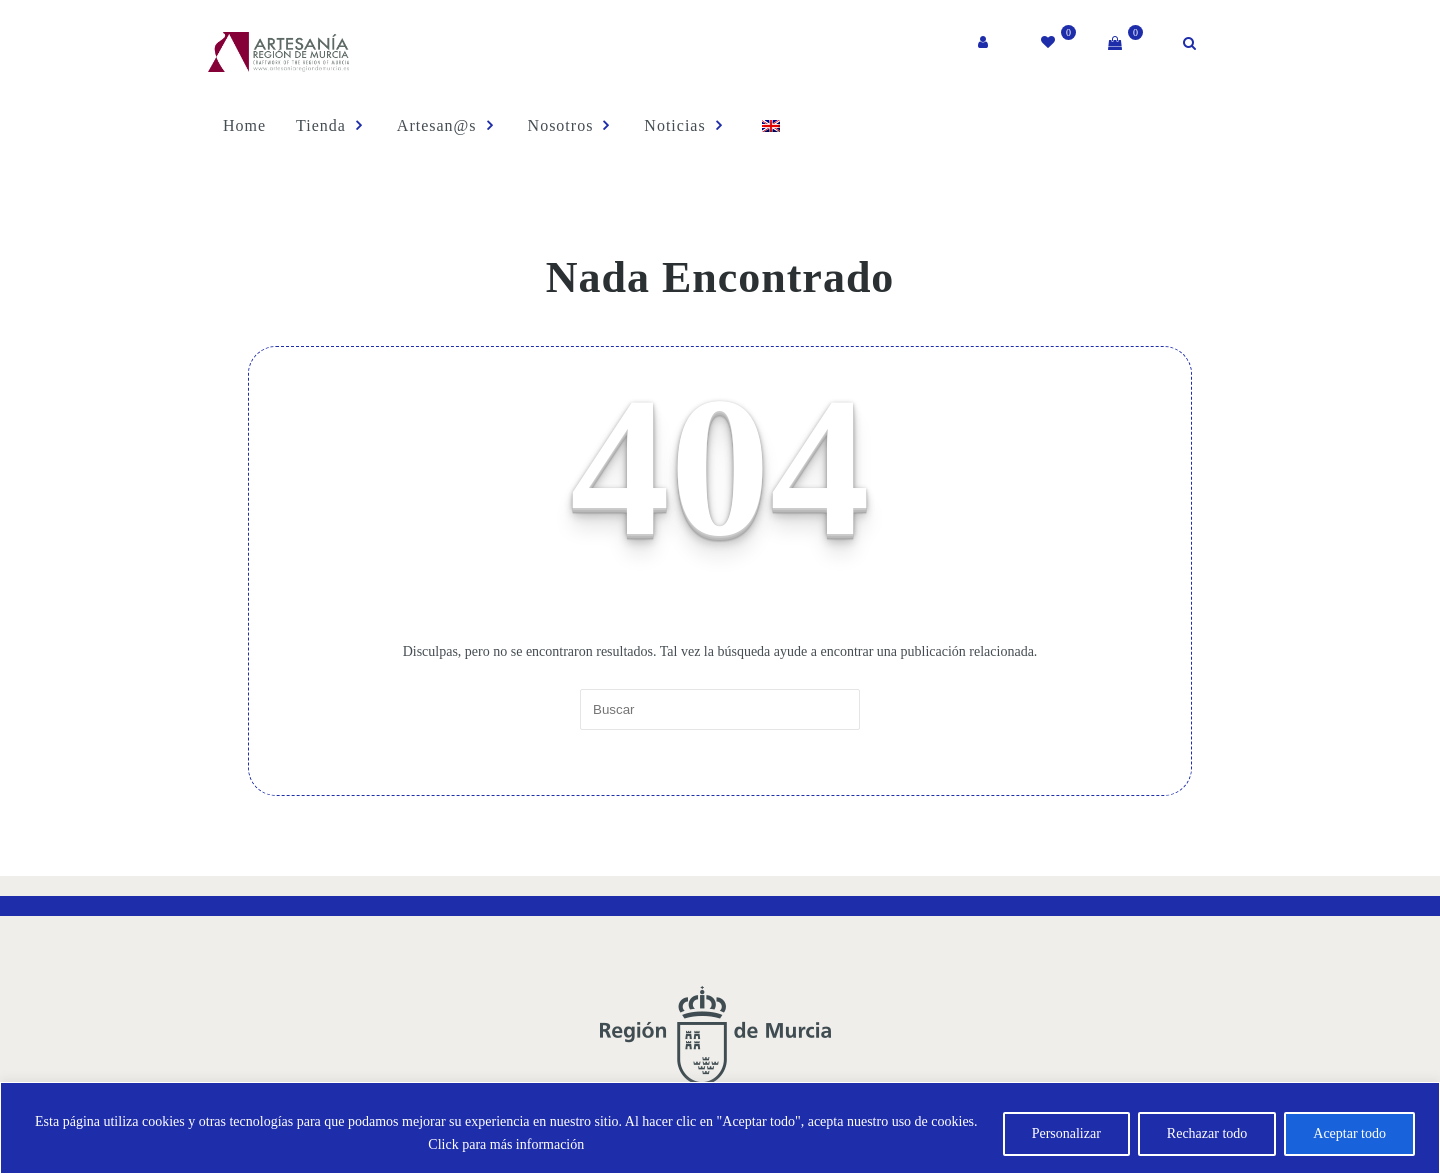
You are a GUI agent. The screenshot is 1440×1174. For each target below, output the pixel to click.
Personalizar (1066, 1133)
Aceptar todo (1349, 1133)
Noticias (679, 125)
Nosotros (564, 125)
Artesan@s (440, 125)
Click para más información (506, 1144)
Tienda (324, 125)
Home (239, 125)
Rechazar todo (1207, 1133)
